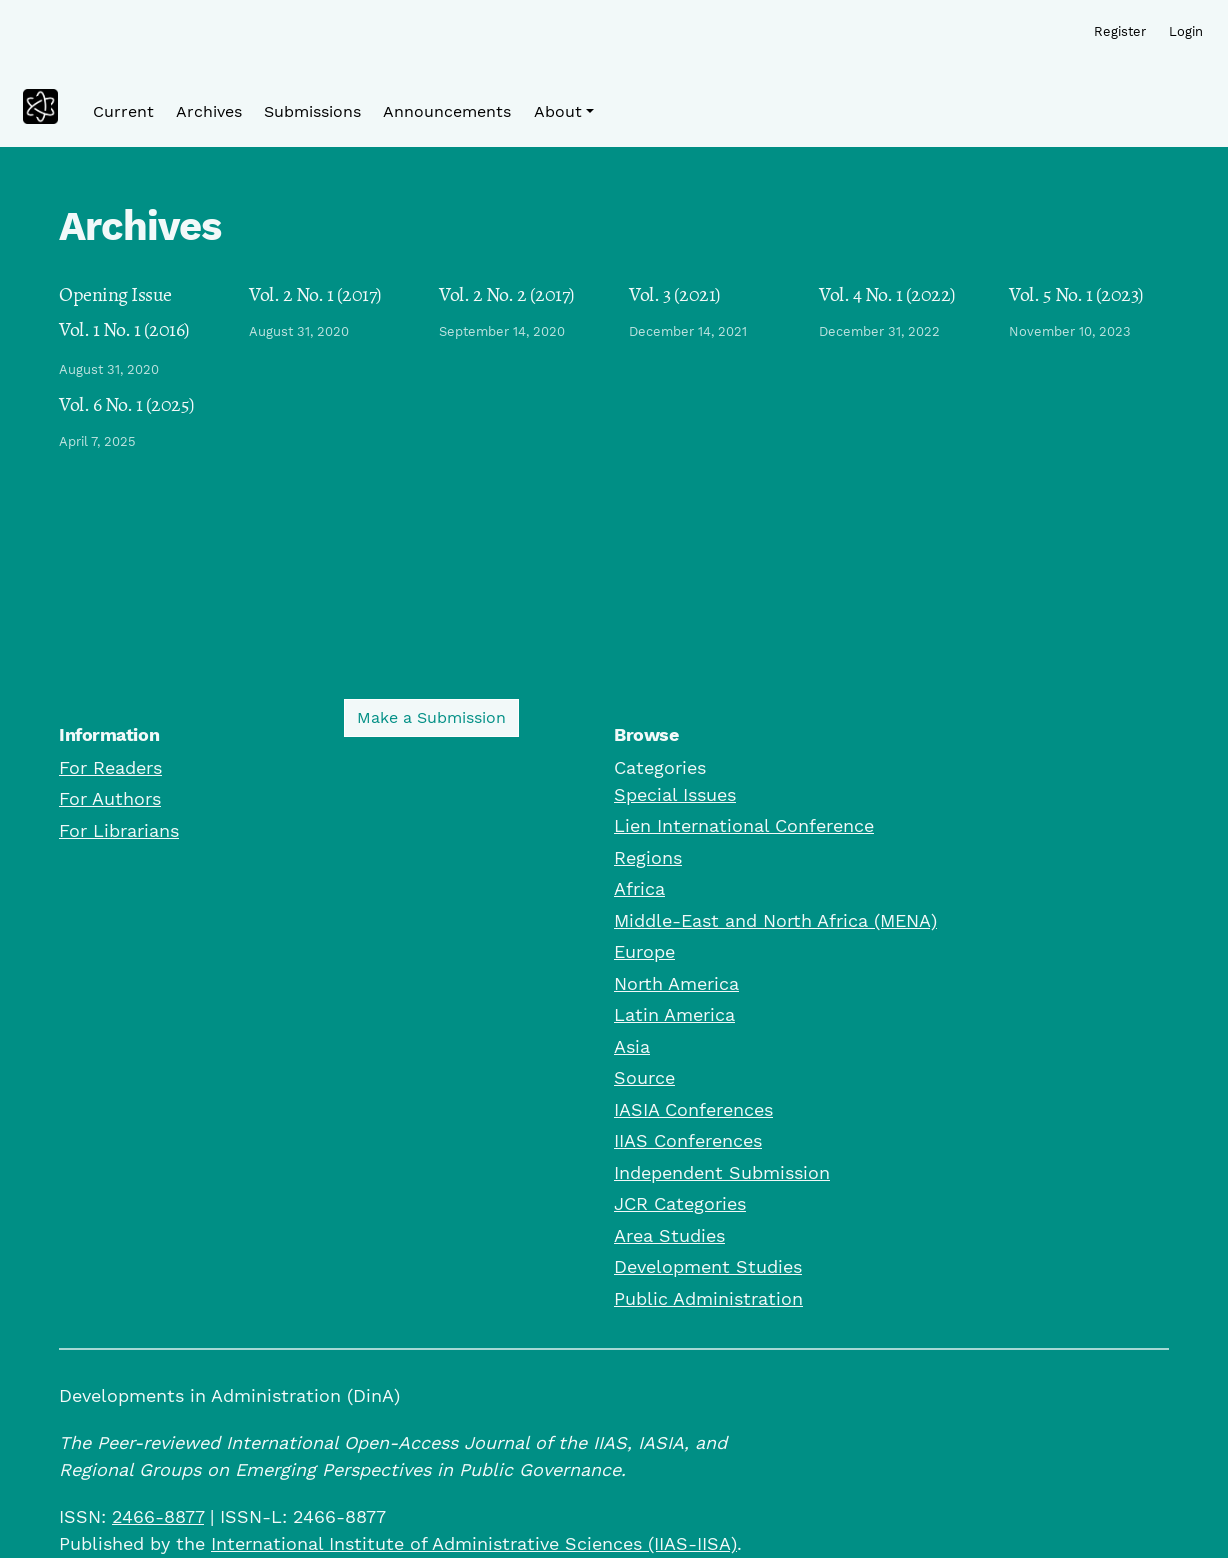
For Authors (110, 798)
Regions (648, 857)
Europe (644, 951)
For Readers (110, 767)
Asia (632, 1046)
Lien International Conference (744, 825)
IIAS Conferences (688, 1140)
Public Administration (708, 1298)
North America (676, 983)
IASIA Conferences (693, 1109)
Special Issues (675, 794)
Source (644, 1077)
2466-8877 (158, 1516)
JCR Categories (680, 1203)
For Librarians (119, 830)
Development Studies (708, 1266)
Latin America (674, 1014)
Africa (639, 888)
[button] (564, 112)
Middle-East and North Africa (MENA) (775, 920)
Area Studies (669, 1235)
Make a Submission (431, 717)
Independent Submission (722, 1172)
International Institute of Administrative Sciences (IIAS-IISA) (474, 1543)
